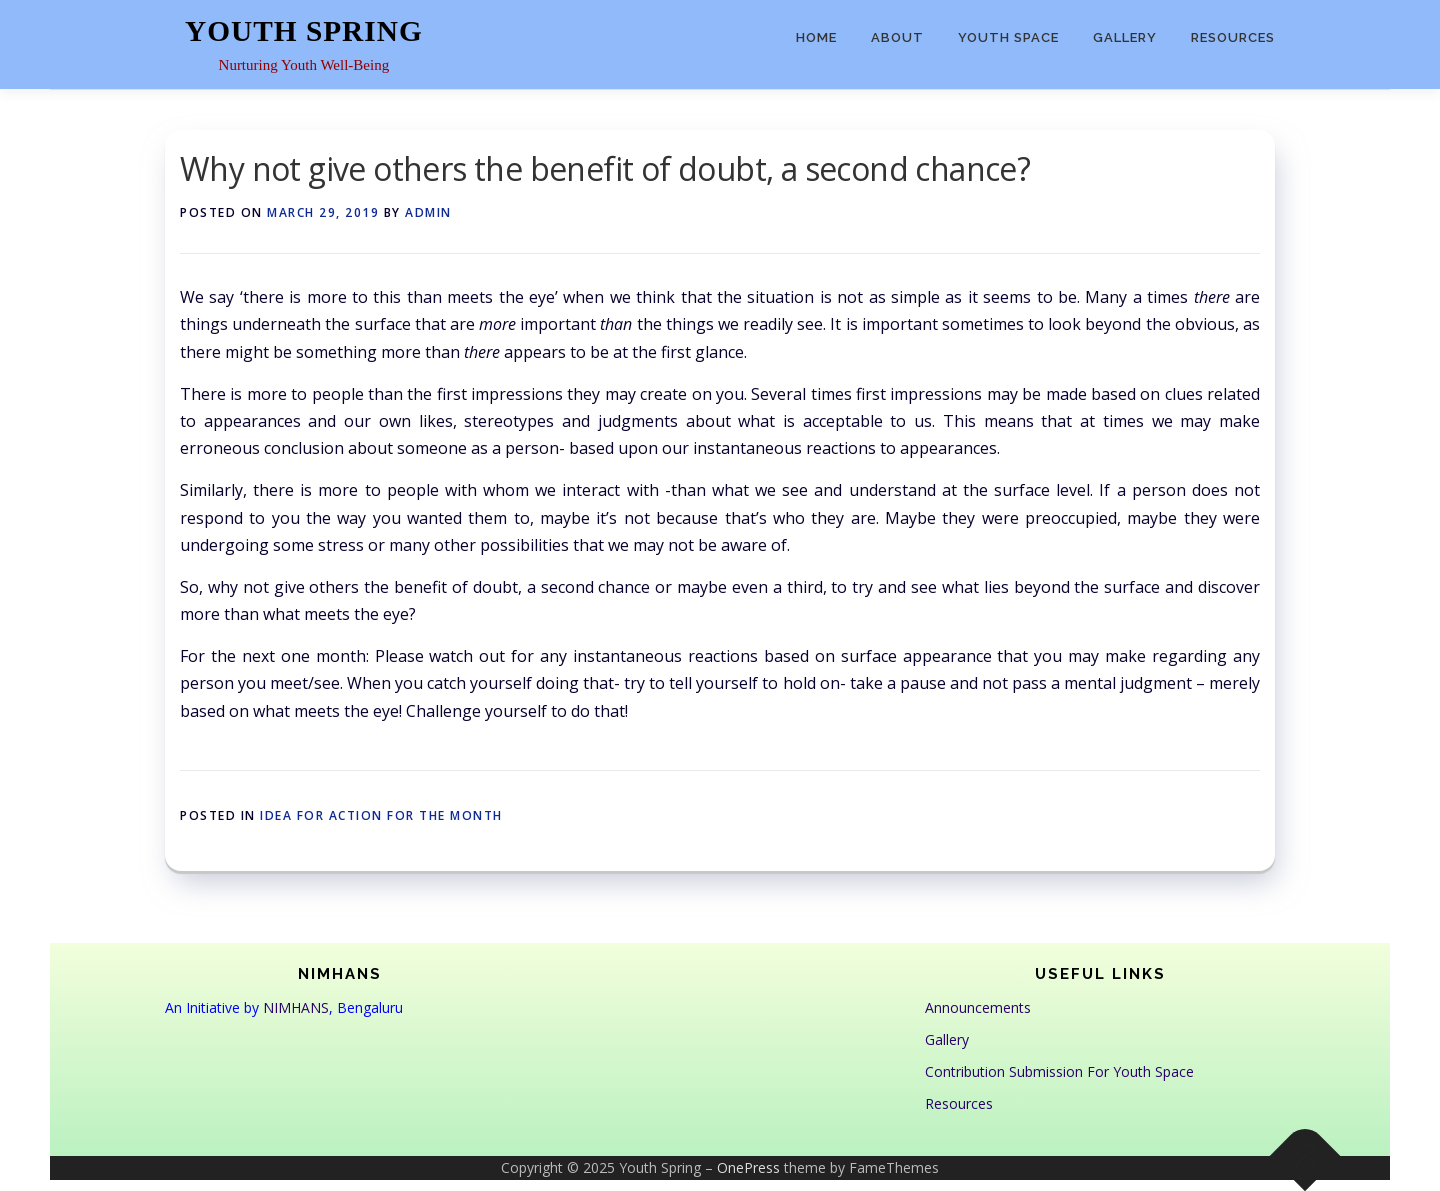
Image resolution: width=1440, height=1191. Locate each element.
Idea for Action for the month (381, 815)
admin (428, 212)
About (897, 37)
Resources (1233, 37)
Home (816, 37)
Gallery (1125, 37)
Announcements (978, 1007)
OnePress (748, 1167)
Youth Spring (304, 31)
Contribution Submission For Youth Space (1059, 1071)
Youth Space (1008, 37)
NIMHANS (296, 1007)
